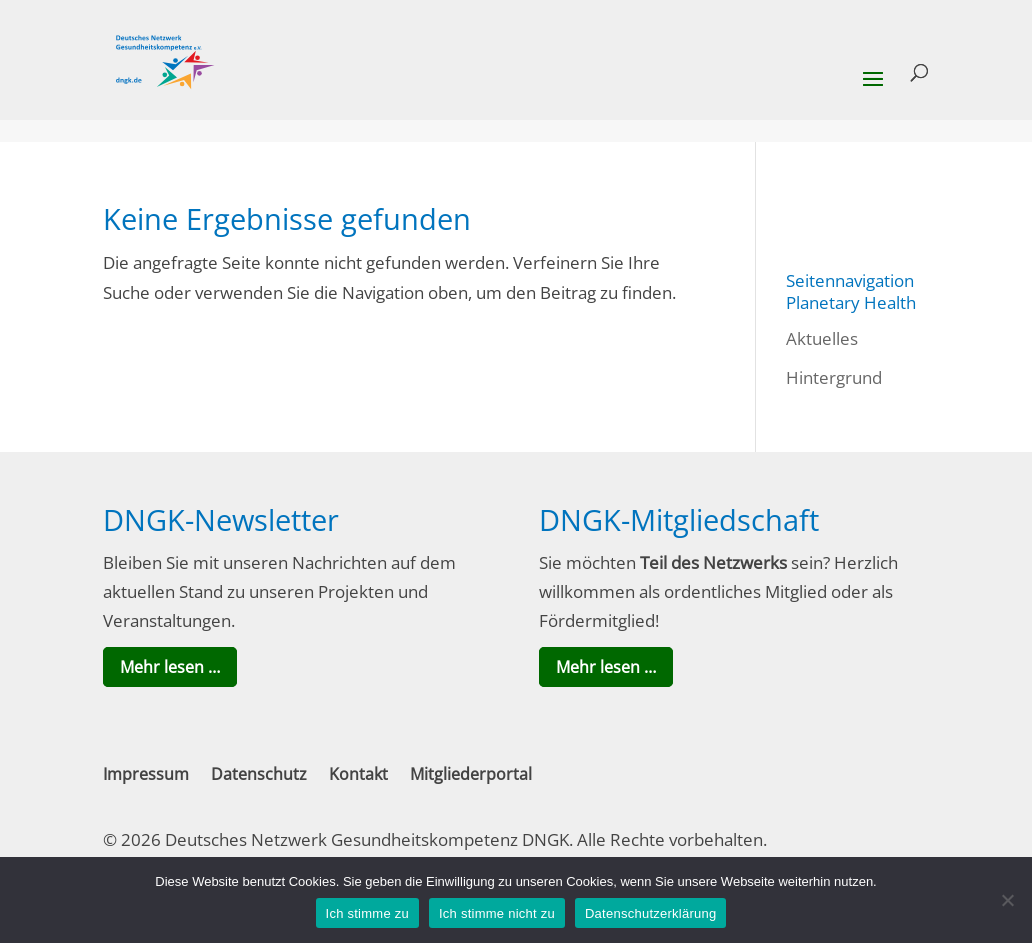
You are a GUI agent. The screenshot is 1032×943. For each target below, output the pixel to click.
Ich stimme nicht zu (497, 913)
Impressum (146, 774)
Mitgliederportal (471, 774)
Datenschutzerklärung (650, 913)
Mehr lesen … (170, 667)
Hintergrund (834, 377)
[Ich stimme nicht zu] (1007, 900)
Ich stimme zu (367, 913)
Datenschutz (259, 774)
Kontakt (358, 774)
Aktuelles (822, 338)
